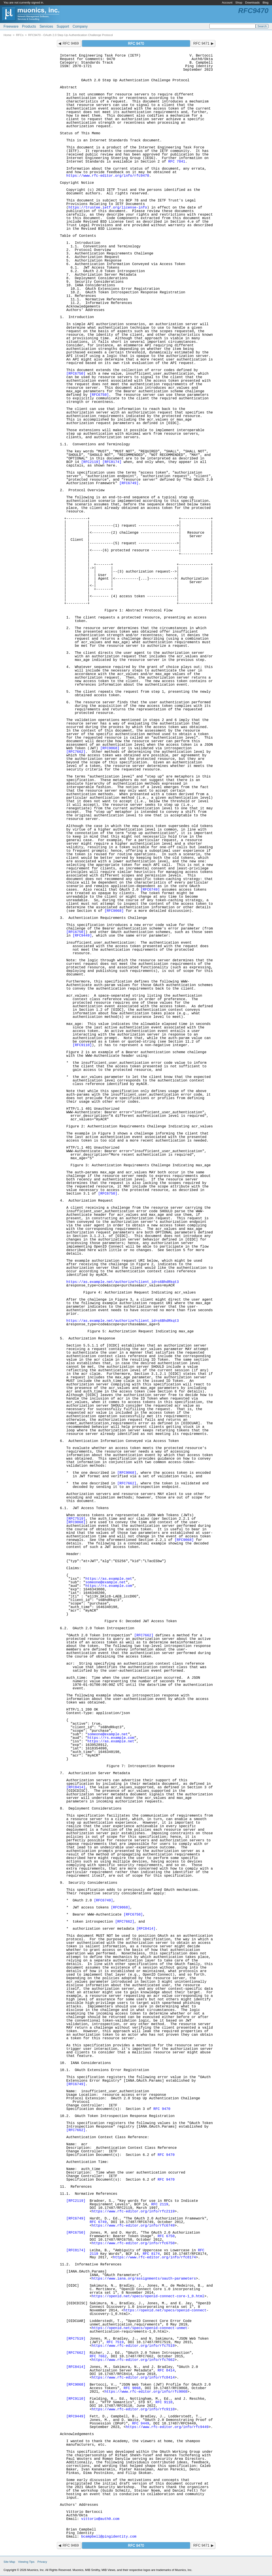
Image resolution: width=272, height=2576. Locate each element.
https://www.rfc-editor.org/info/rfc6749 (133, 2225)
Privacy (42, 2561)
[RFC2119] (90, 462)
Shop (238, 2)
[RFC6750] (75, 373)
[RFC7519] (75, 1518)
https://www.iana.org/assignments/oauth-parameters (144, 2278)
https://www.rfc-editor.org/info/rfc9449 (167, 2427)
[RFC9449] (82, 935)
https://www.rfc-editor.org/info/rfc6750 (133, 2243)
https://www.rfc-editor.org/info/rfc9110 (133, 2409)
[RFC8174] (111, 462)
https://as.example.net (108, 1578)
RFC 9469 (71, 43)
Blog (265, 2)
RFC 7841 (176, 161)
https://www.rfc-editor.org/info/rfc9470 (107, 175)
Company (80, 26)
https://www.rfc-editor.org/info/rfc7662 (133, 2360)
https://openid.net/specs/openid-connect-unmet (139, 2328)
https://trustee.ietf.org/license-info (107, 207)
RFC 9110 (163, 2402)
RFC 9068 (132, 2388)
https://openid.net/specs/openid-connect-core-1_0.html (148, 2296)
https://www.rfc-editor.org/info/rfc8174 (154, 2257)
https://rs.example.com (108, 1586)
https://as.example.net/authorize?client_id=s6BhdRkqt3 (122, 1282)
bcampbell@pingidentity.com (108, 2536)
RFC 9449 (140, 2423)
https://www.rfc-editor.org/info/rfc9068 (146, 2391)
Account (227, 2)
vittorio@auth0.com (100, 2519)
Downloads (252, 2)
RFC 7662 (98, 2356)
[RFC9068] (109, 748)
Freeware (11, 26)
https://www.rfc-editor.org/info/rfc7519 (133, 2345)
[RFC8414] (75, 1787)
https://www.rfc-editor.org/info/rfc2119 (133, 2211)
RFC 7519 (115, 2342)
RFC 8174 (151, 2254)
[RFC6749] (128, 483)
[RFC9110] (82, 1045)
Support (63, 26)
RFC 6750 (166, 2236)
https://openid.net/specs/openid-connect (165, 2310)
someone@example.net (105, 1582)
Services (46, 26)
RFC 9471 (201, 43)
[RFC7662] (75, 751)
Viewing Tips (26, 2561)
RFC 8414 (166, 2370)
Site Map (9, 2561)
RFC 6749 (98, 2222)
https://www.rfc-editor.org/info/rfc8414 (133, 2377)
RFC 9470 (161, 2109)
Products (29, 26)
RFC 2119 (159, 2204)
